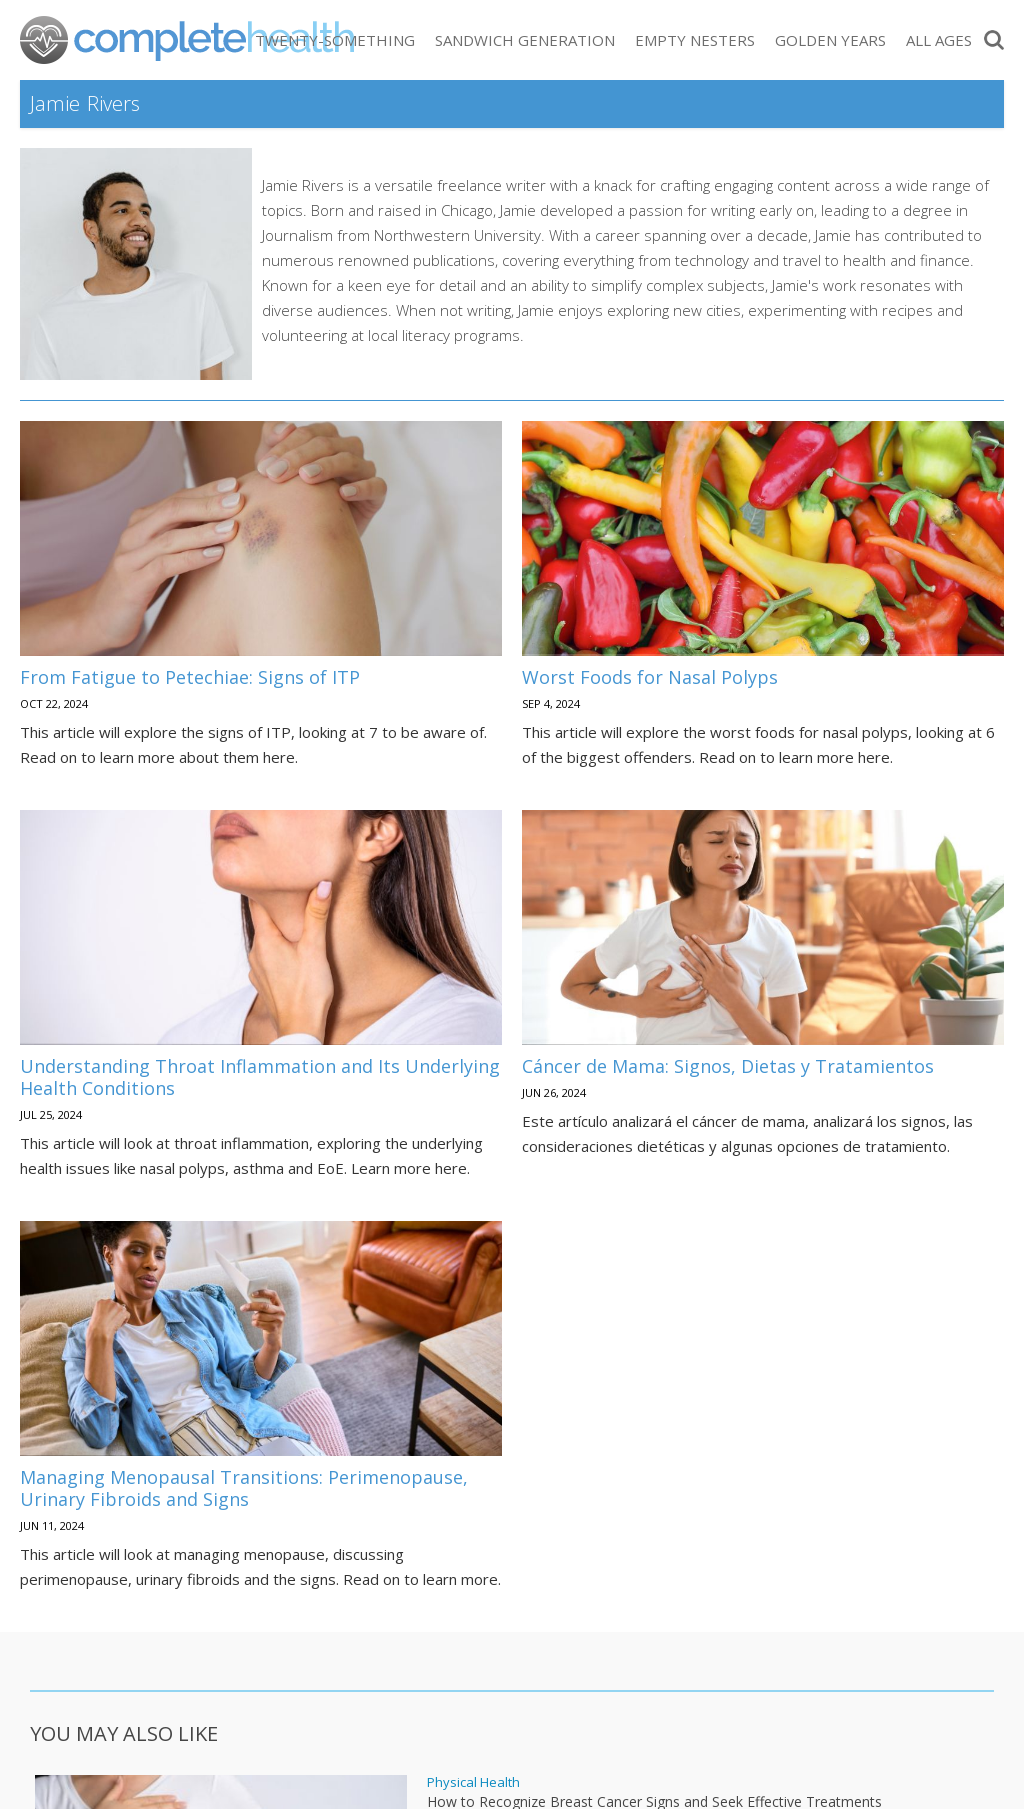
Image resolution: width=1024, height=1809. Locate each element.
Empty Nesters (695, 40)
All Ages (939, 40)
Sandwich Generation (525, 40)
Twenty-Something (335, 40)
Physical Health (473, 1782)
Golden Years (830, 40)
